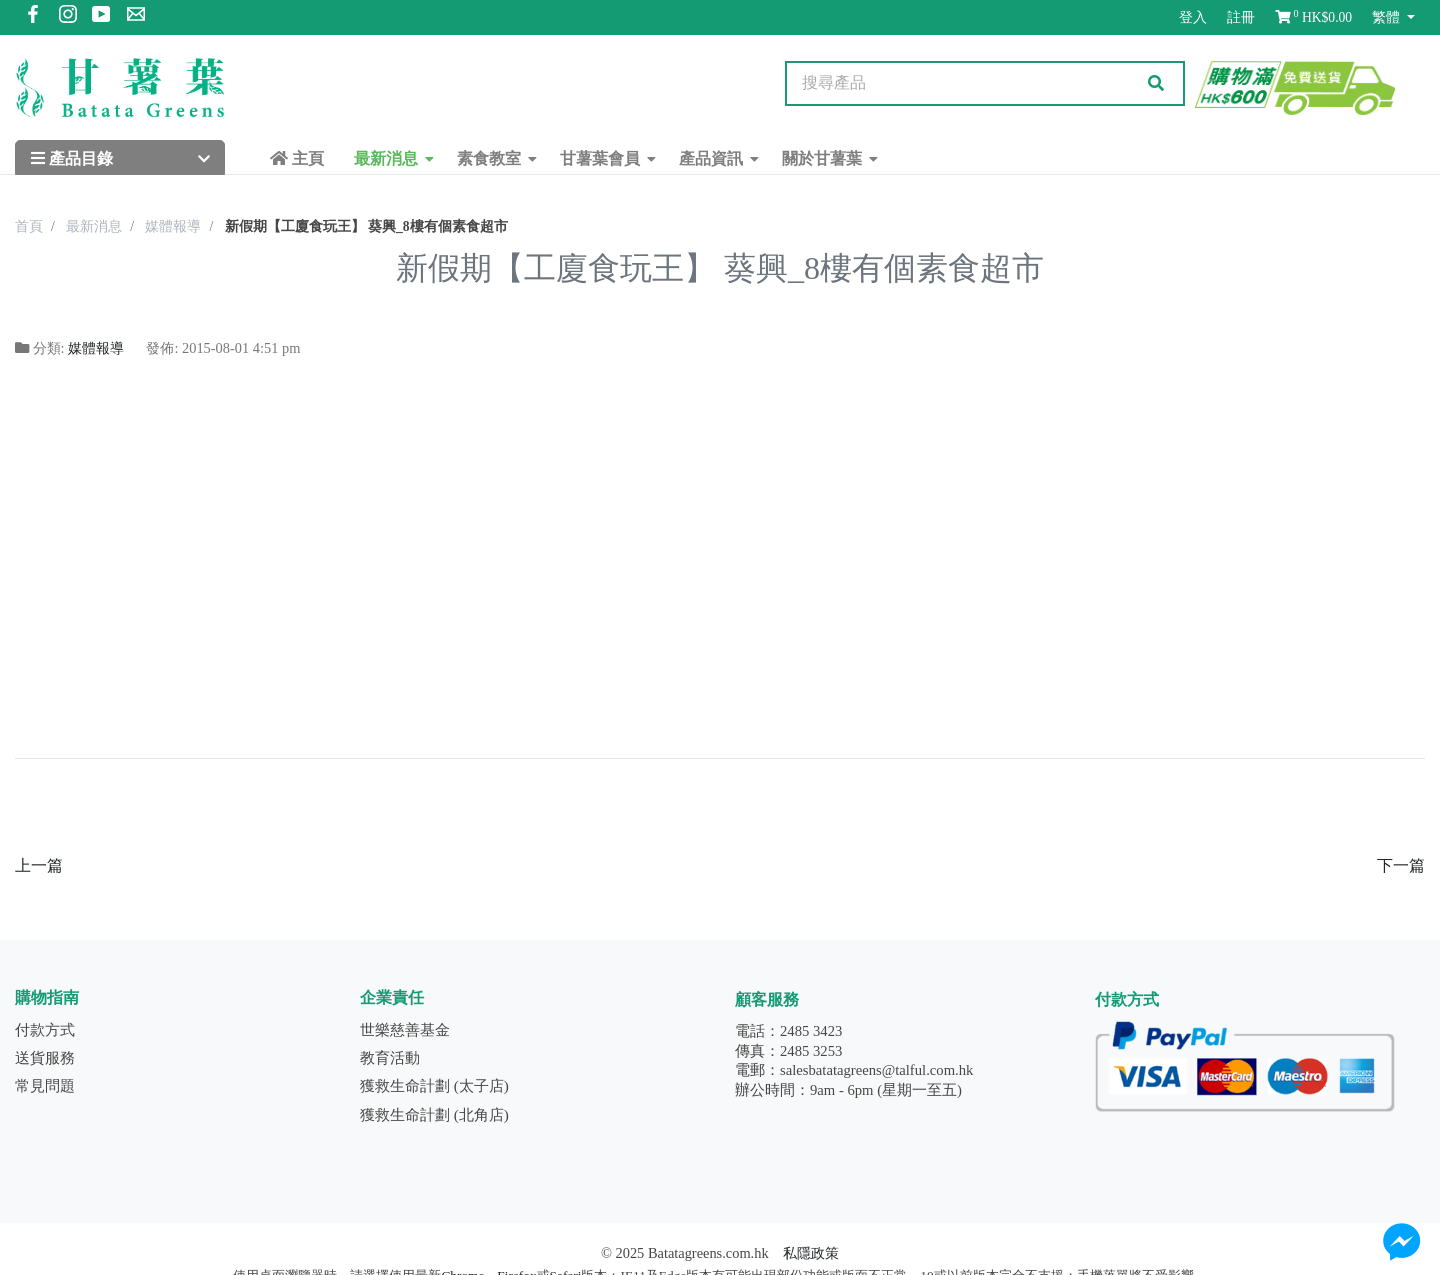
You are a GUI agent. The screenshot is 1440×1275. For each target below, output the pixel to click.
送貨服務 (45, 1057)
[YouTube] (102, 17)
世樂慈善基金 (405, 1029)
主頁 (297, 158)
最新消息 (386, 158)
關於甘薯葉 (822, 158)
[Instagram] (67, 17)
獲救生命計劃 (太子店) (434, 1085)
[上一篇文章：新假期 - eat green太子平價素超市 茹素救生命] (39, 865)
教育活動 (390, 1057)
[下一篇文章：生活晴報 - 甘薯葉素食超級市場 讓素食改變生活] (1401, 865)
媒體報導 (96, 348)
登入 (1193, 17)
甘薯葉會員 (600, 158)
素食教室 (489, 158)
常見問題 (45, 1085)
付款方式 (45, 1029)
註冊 (1241, 17)
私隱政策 (811, 1253)
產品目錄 (72, 158)
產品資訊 (711, 158)
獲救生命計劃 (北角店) (434, 1114)
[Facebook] (32, 17)
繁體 (1387, 17)
